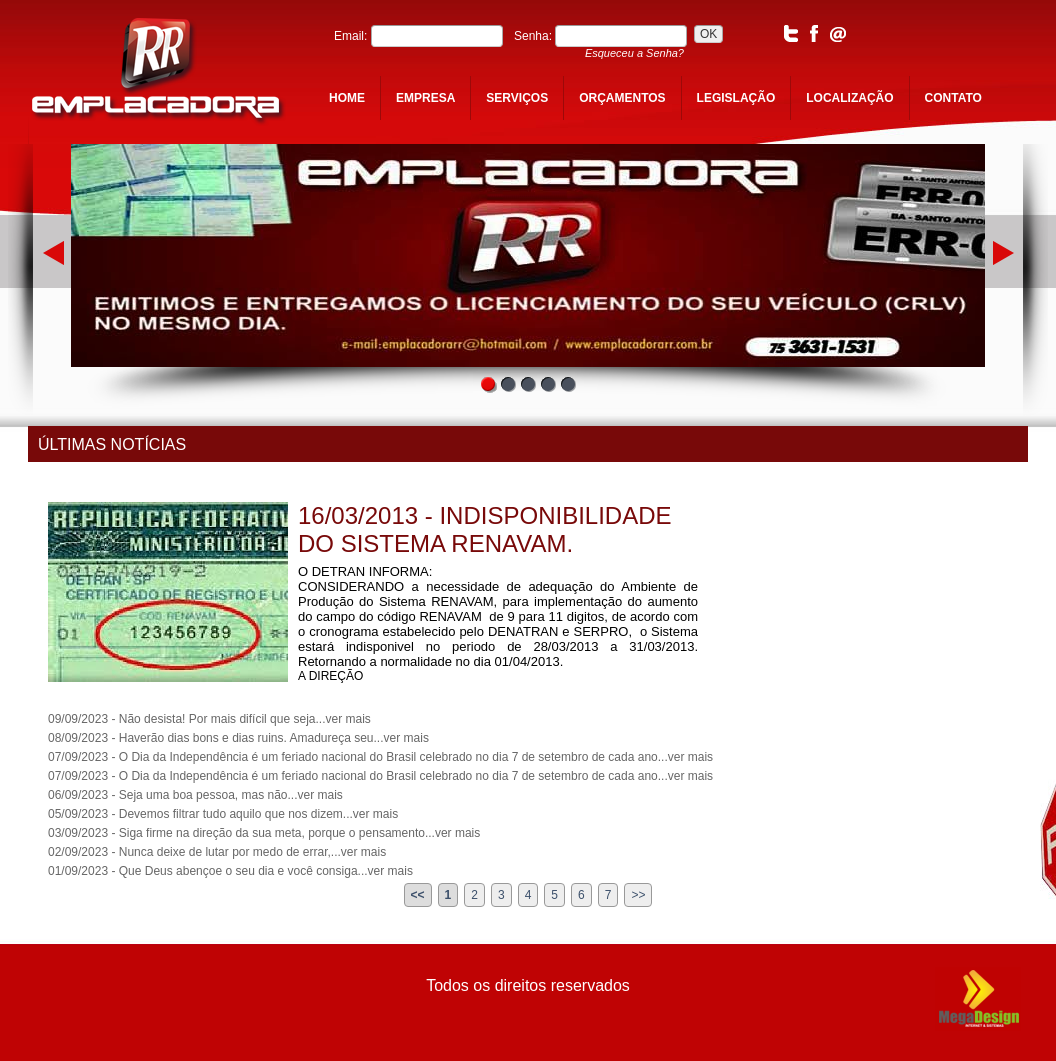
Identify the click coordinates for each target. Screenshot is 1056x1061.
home (347, 98)
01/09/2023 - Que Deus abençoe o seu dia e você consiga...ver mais (230, 871)
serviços (517, 98)
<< (418, 895)
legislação (736, 98)
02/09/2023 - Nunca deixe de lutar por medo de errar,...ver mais (217, 852)
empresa (425, 98)
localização (849, 98)
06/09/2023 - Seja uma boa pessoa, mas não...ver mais (195, 795)
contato (953, 98)
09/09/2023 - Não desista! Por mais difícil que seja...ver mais (209, 719)
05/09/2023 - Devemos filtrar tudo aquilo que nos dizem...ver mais (223, 814)
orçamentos (622, 98)
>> (638, 895)
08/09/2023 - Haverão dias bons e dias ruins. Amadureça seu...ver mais (238, 738)
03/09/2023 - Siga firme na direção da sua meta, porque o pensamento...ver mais (264, 833)
